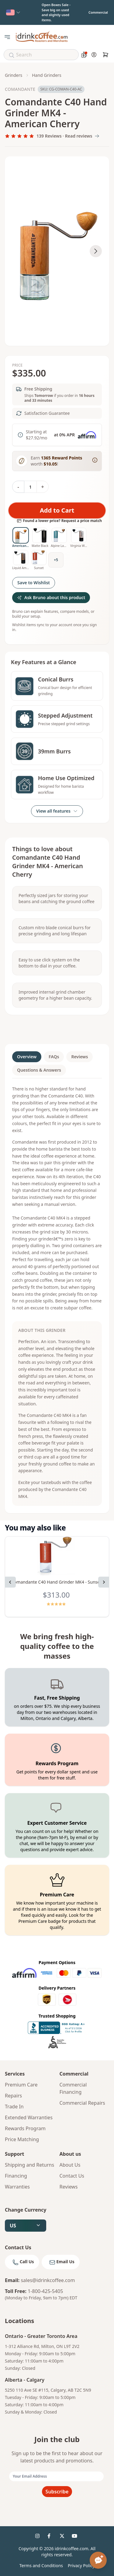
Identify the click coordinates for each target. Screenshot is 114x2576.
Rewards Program (25, 2128)
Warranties (17, 2186)
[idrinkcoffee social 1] (39, 2537)
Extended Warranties (29, 2117)
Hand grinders (46, 75)
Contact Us (72, 2175)
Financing (16, 2175)
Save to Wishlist (33, 582)
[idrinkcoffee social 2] (51, 2537)
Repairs (13, 2095)
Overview (26, 1056)
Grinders (13, 75)
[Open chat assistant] (98, 2560)
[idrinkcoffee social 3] (63, 2537)
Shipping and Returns (29, 2164)
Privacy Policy (81, 2565)
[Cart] (105, 55)
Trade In (14, 2106)
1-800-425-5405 (45, 2291)
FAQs (54, 1056)
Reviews (79, 1056)
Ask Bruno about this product (51, 597)
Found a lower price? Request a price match (59, 520)
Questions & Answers (39, 1070)
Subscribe (57, 2491)
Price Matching (22, 2139)
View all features (57, 811)
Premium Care (21, 2084)
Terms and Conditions (41, 2565)
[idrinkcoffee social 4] (75, 2537)
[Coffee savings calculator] (84, 55)
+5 (56, 559)
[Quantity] (30, 487)
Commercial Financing (73, 2088)
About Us (70, 2164)
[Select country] (13, 12)
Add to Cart (57, 510)
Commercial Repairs (82, 2103)
